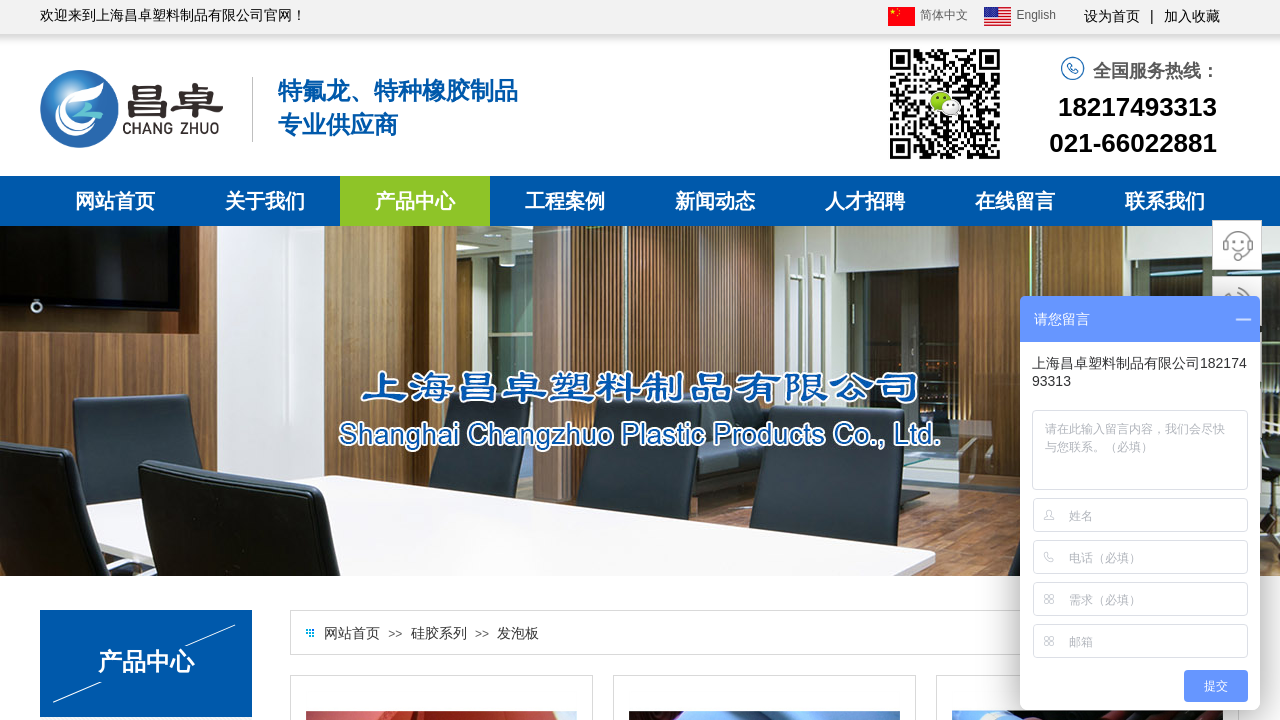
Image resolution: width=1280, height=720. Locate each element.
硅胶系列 (439, 633)
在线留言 (1015, 201)
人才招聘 (865, 201)
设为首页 (1112, 16)
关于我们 (265, 201)
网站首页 (115, 201)
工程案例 (565, 201)
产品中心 (415, 201)
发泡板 (518, 633)
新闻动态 (715, 201)
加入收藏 (1192, 16)
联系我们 (1165, 201)
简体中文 (928, 16)
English (1019, 16)
